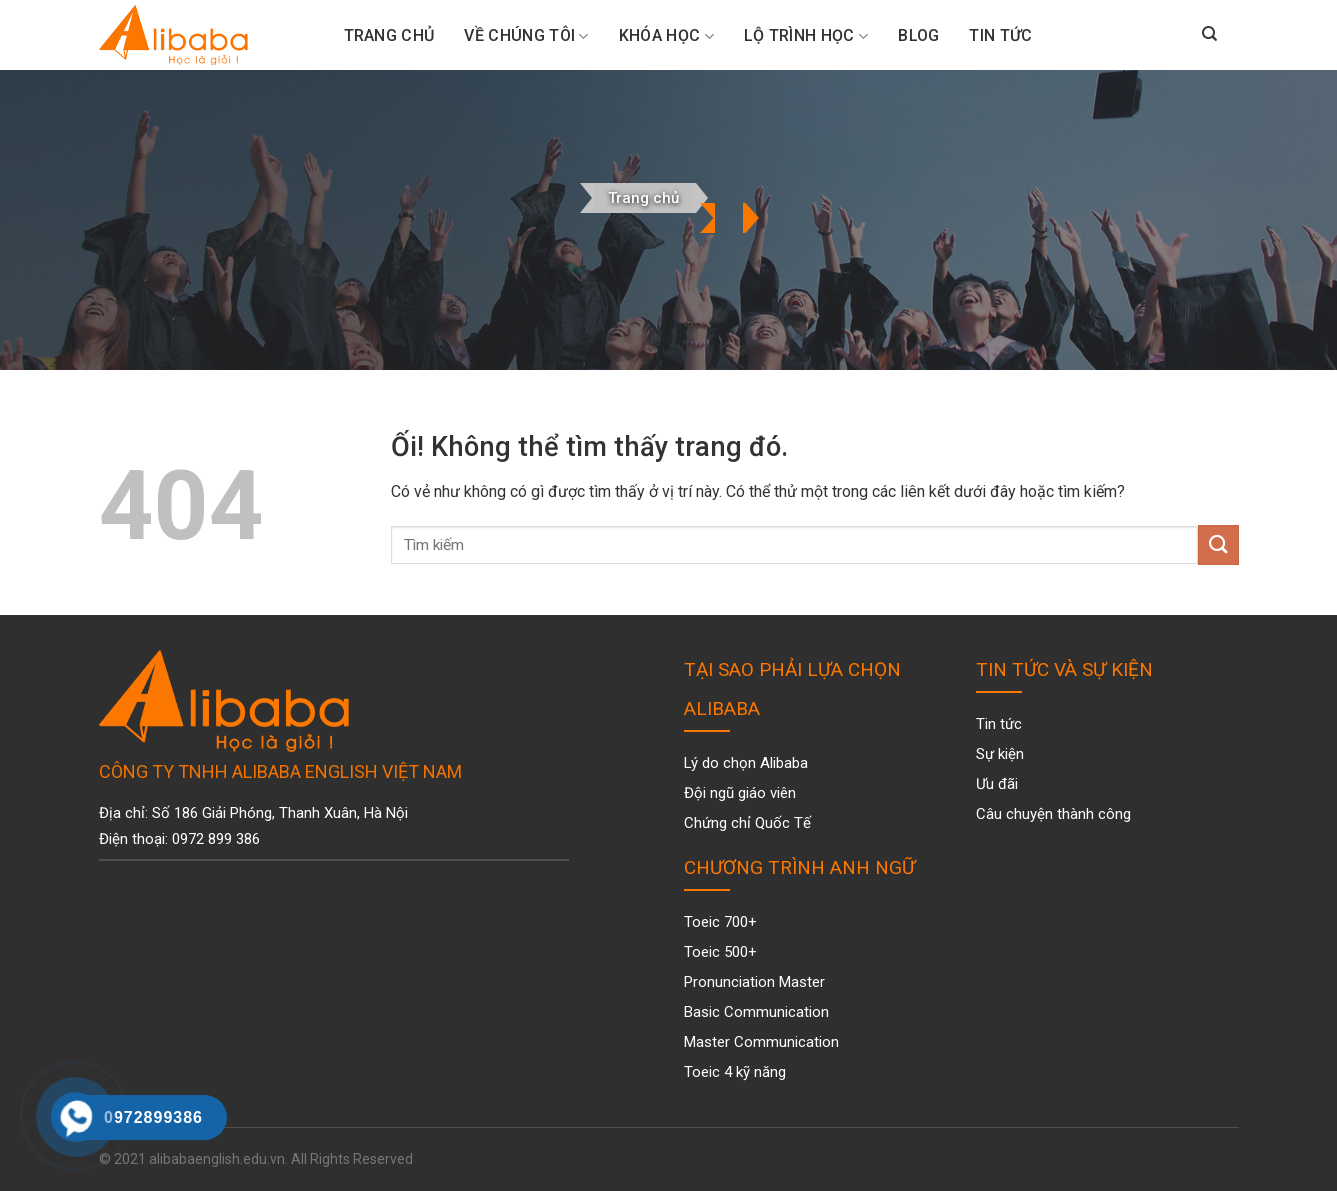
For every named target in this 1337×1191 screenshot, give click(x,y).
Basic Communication (756, 1012)
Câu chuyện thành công (1053, 814)
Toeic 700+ (720, 922)
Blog (918, 35)
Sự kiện (1000, 754)
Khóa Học (666, 36)
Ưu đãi (997, 784)
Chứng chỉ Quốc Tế (747, 823)
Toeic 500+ (720, 952)
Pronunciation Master (754, 982)
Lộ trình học (806, 36)
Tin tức (1000, 35)
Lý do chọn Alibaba (746, 763)
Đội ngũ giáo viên (740, 793)
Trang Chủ (389, 35)
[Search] (1209, 35)
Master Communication (761, 1042)
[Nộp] (1218, 544)
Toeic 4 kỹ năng (735, 1072)
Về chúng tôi (526, 36)
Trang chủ (643, 198)
